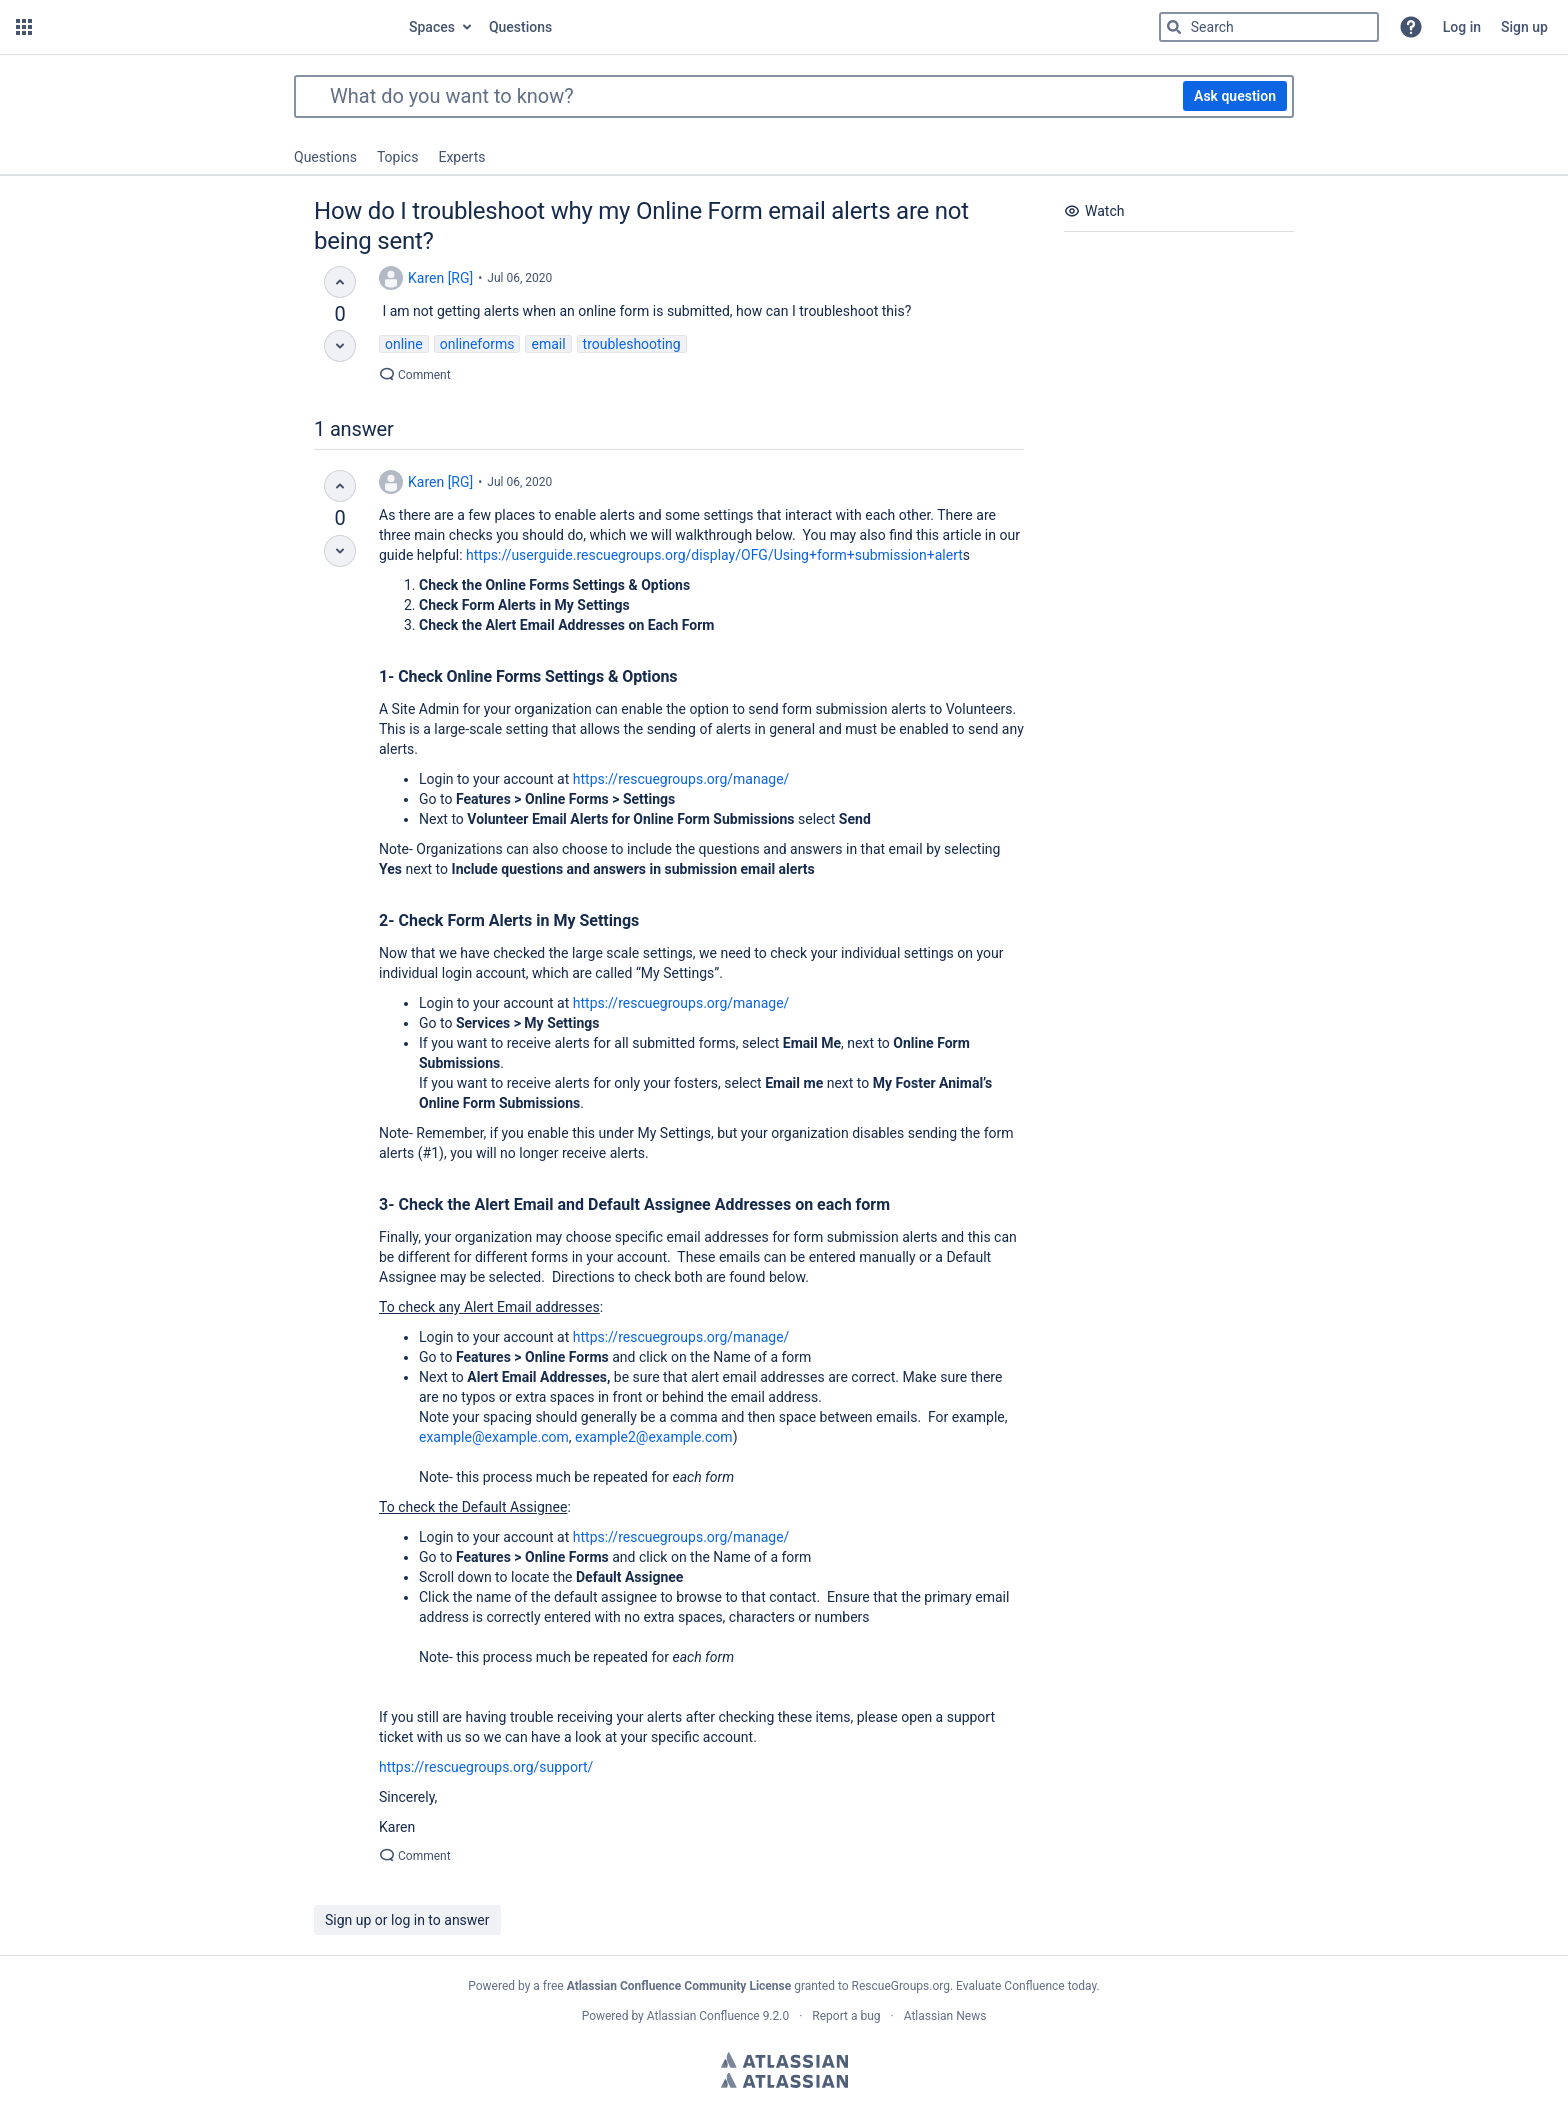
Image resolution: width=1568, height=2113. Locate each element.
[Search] (1174, 27)
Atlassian (784, 2060)
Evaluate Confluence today (1026, 1986)
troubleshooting (632, 344)
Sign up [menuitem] (1524, 27)
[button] (24, 27)
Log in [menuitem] (1462, 27)
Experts (461, 157)
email (548, 344)
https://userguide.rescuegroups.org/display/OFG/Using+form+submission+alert (714, 555)
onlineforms (477, 344)
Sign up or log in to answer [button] (407, 1920)
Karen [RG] (440, 278)
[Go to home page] (218, 27)
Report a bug (846, 2016)
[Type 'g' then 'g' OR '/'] (1269, 27)
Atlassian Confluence (703, 2016)
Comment (415, 375)
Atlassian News (945, 2016)
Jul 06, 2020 (519, 278)
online (404, 344)
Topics (397, 157)
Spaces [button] (432, 27)
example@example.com (494, 1437)
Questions (325, 157)
